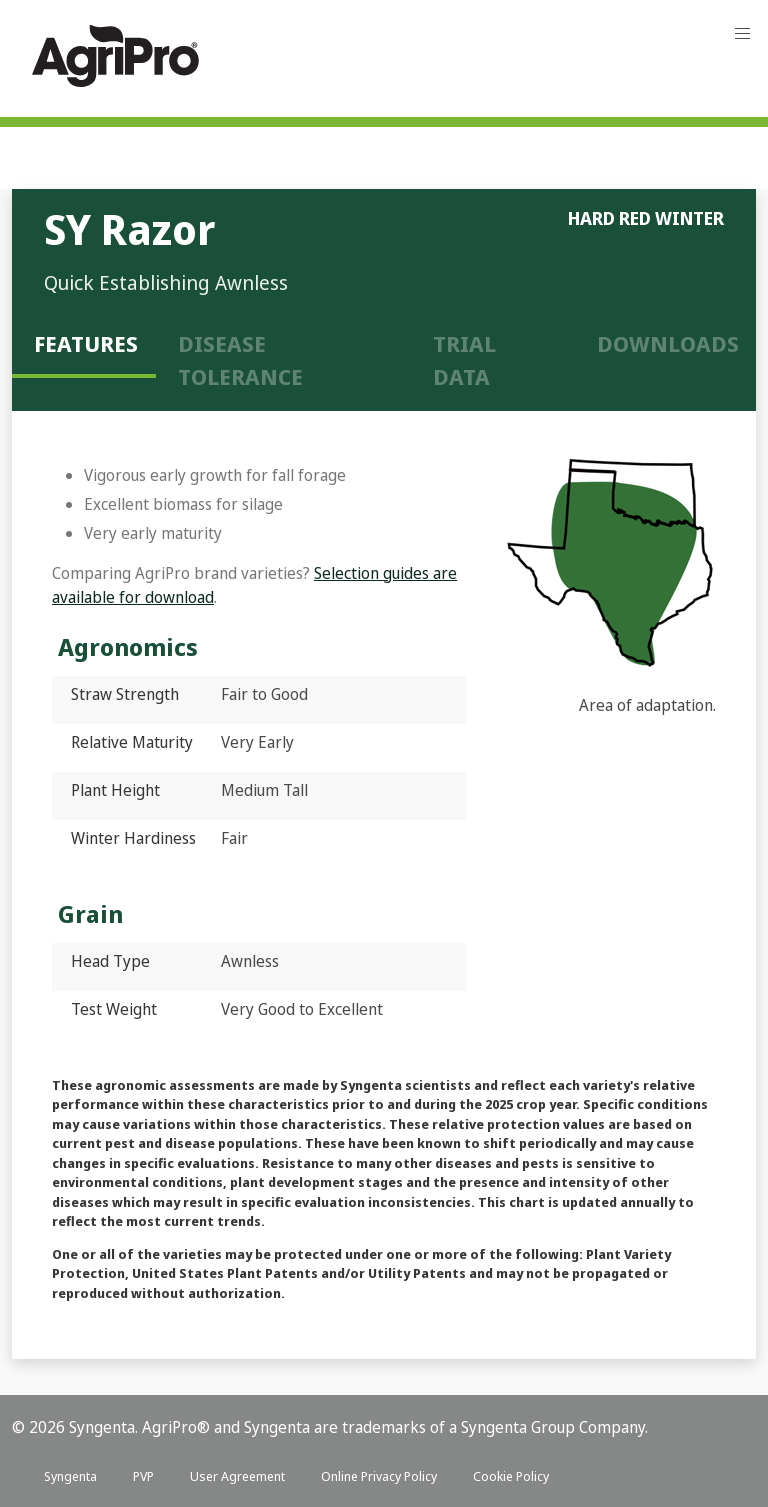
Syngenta (70, 1476)
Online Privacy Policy (379, 1476)
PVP (143, 1476)
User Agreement (237, 1476)
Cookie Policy (511, 1476)
